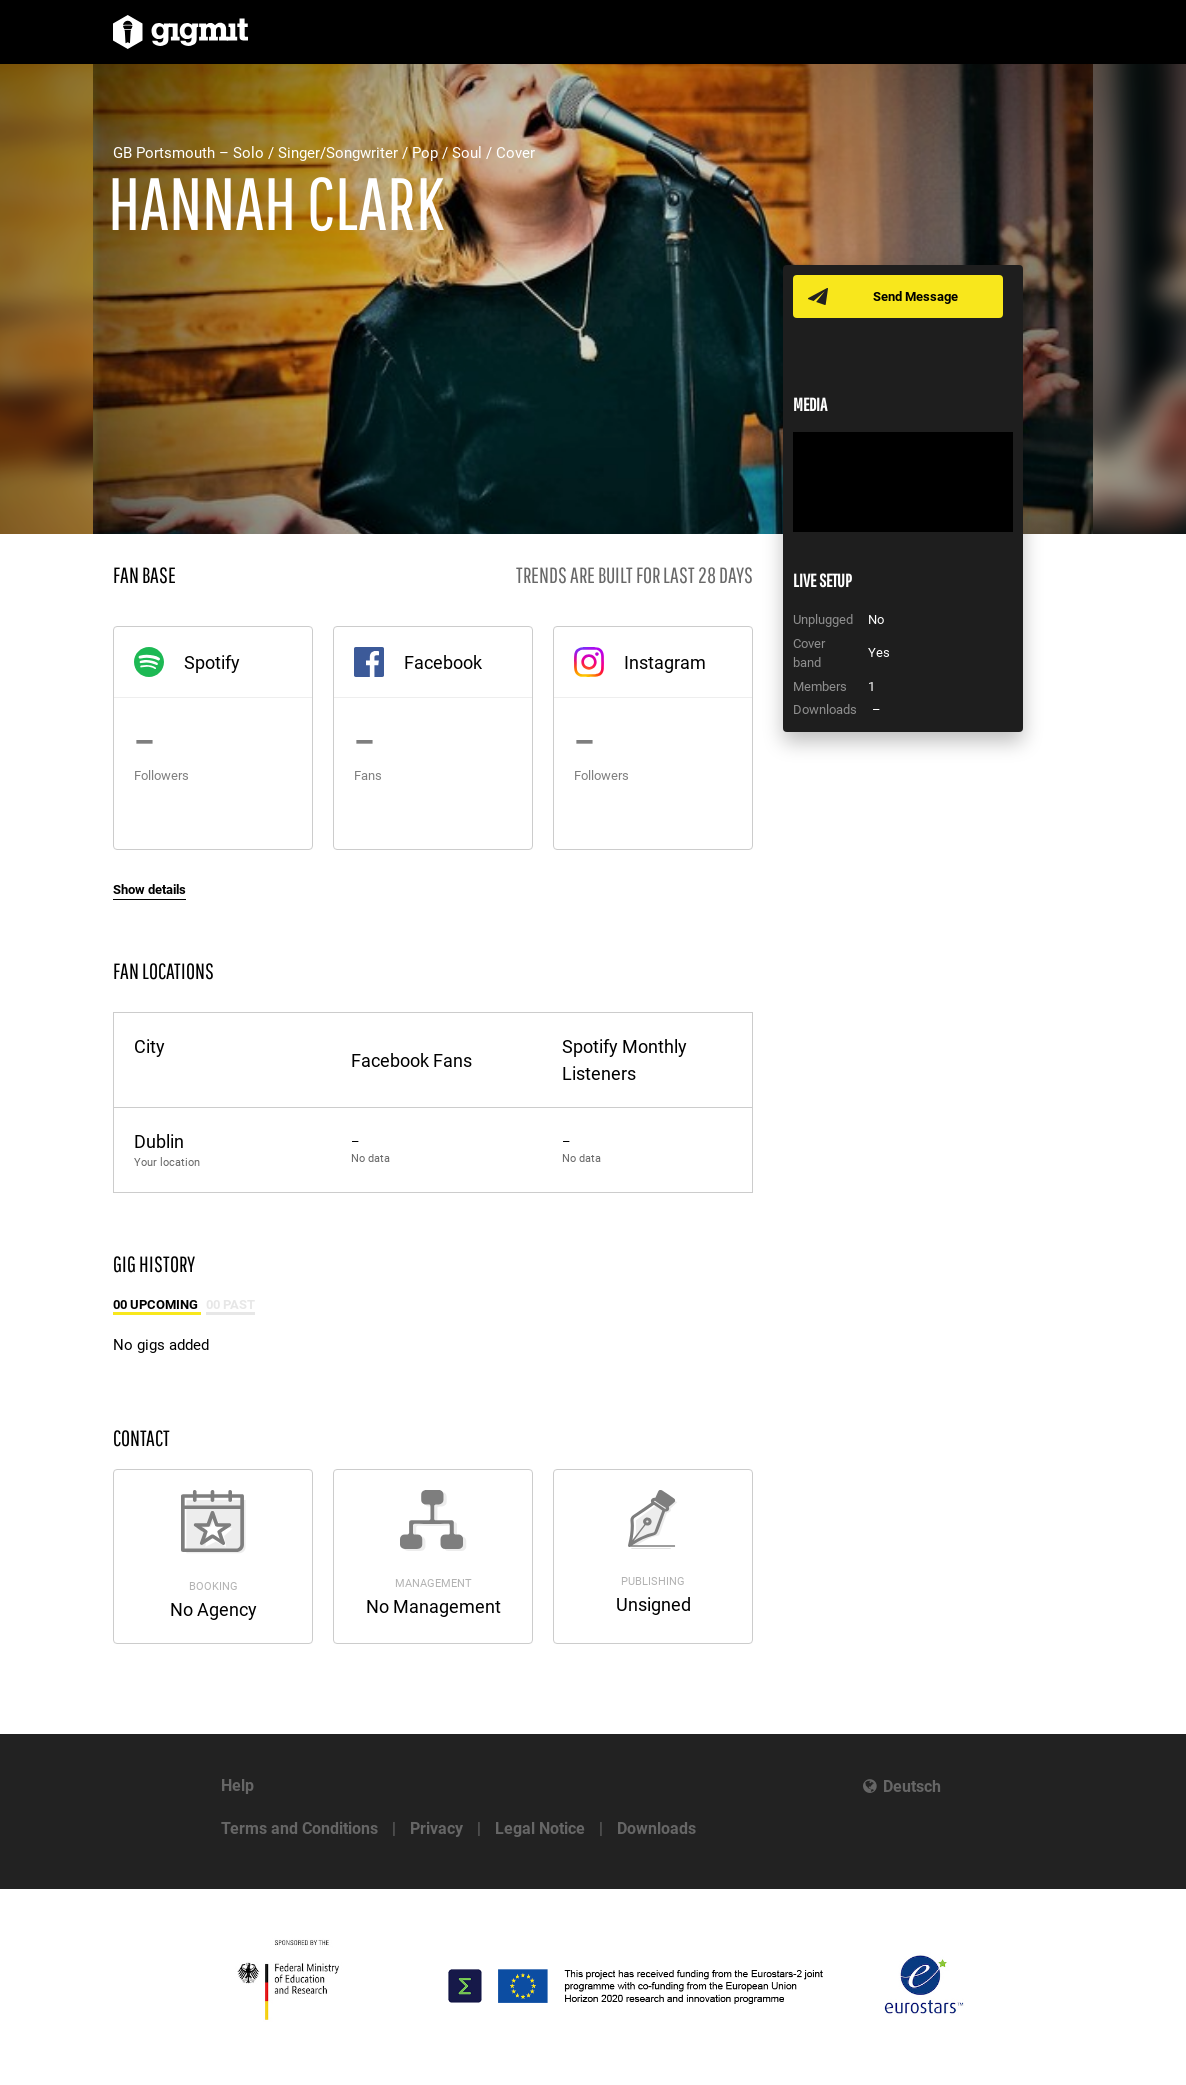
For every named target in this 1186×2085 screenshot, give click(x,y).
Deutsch (912, 1786)
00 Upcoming (157, 1304)
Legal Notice (540, 1828)
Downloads (656, 1828)
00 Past (230, 1304)
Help (237, 1785)
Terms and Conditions (299, 1828)
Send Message (915, 296)
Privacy (436, 1828)
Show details (149, 889)
